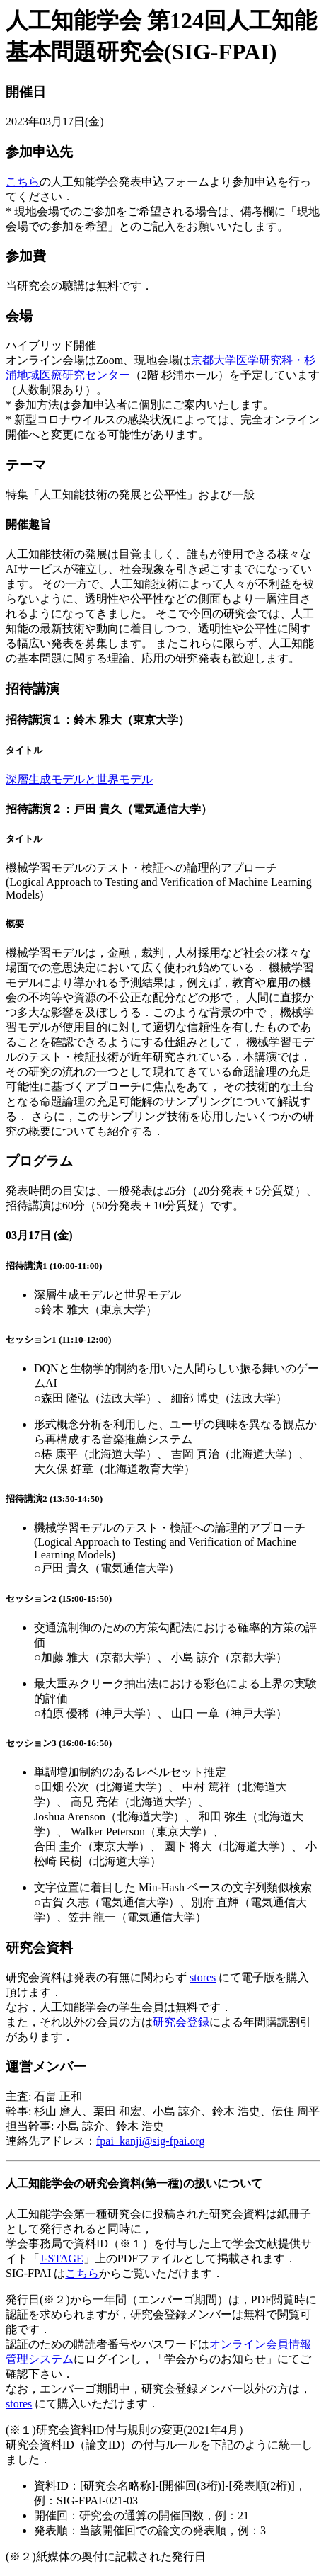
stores (203, 1977)
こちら (23, 182)
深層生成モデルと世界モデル (79, 779)
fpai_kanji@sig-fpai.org (150, 2141)
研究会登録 (181, 2022)
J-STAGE (61, 2258)
